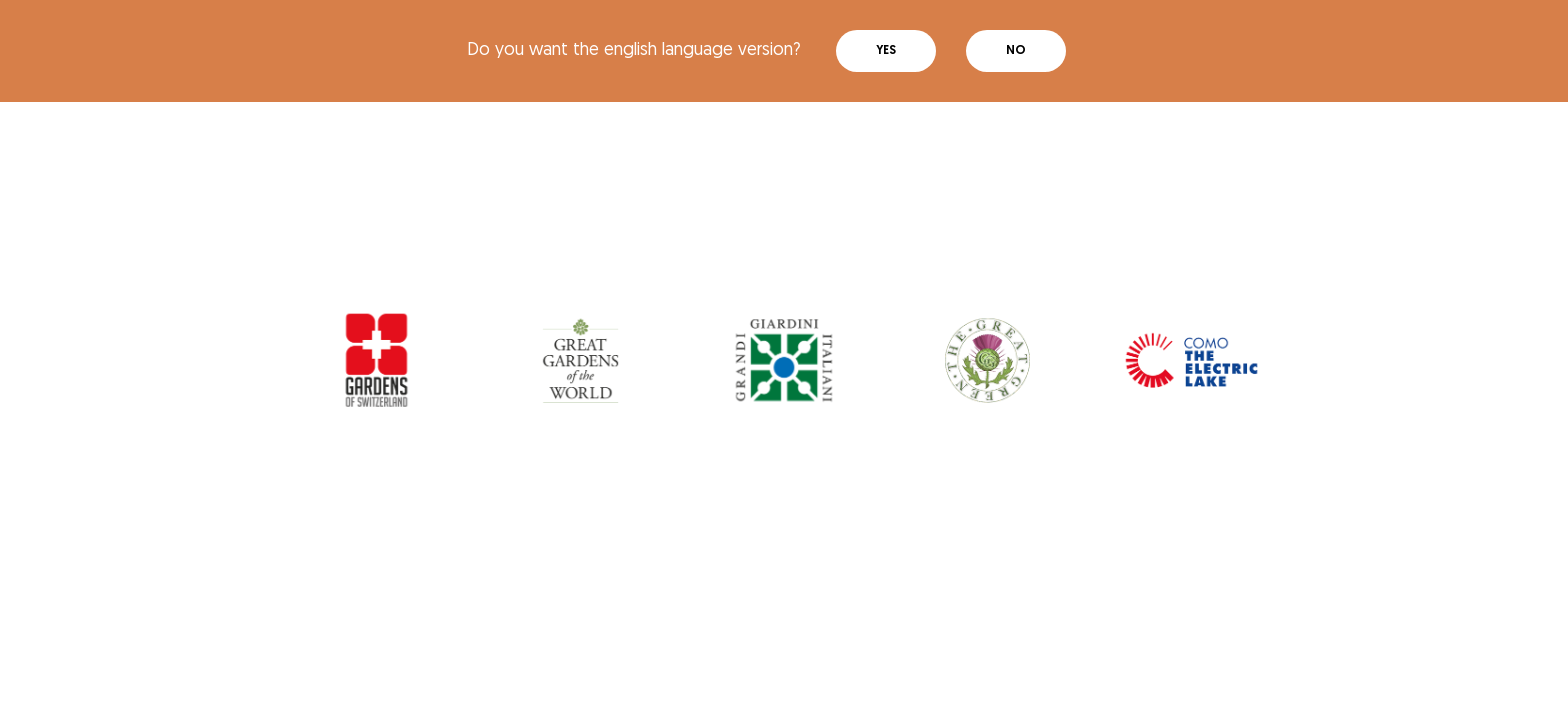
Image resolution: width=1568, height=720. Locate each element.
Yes (886, 51)
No (1016, 51)
